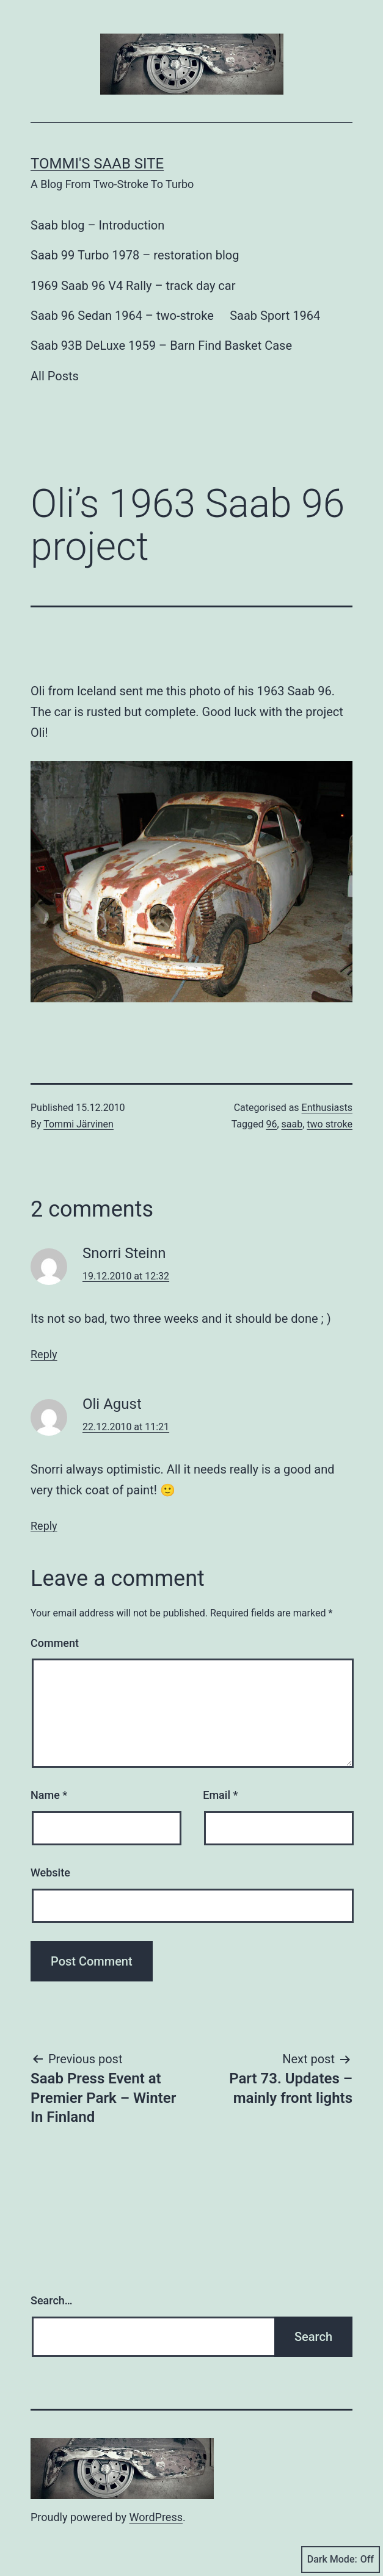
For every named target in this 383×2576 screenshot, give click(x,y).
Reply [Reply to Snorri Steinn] (44, 1354)
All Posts (55, 376)
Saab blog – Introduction (97, 225)
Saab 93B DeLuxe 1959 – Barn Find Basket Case (161, 345)
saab (292, 1124)
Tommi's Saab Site (97, 163)
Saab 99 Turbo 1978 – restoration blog (135, 255)
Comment (55, 1643)
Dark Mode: (340, 2559)
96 (271, 1124)
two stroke (329, 1124)
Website (50, 1872)
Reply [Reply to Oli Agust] (44, 1525)
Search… (52, 2300)
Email (220, 1795)
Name (49, 1795)
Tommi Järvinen (78, 1124)
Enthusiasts (327, 1107)
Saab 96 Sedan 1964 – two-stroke (122, 315)
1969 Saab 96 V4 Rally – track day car (133, 285)
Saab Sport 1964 (275, 315)
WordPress (156, 2517)
